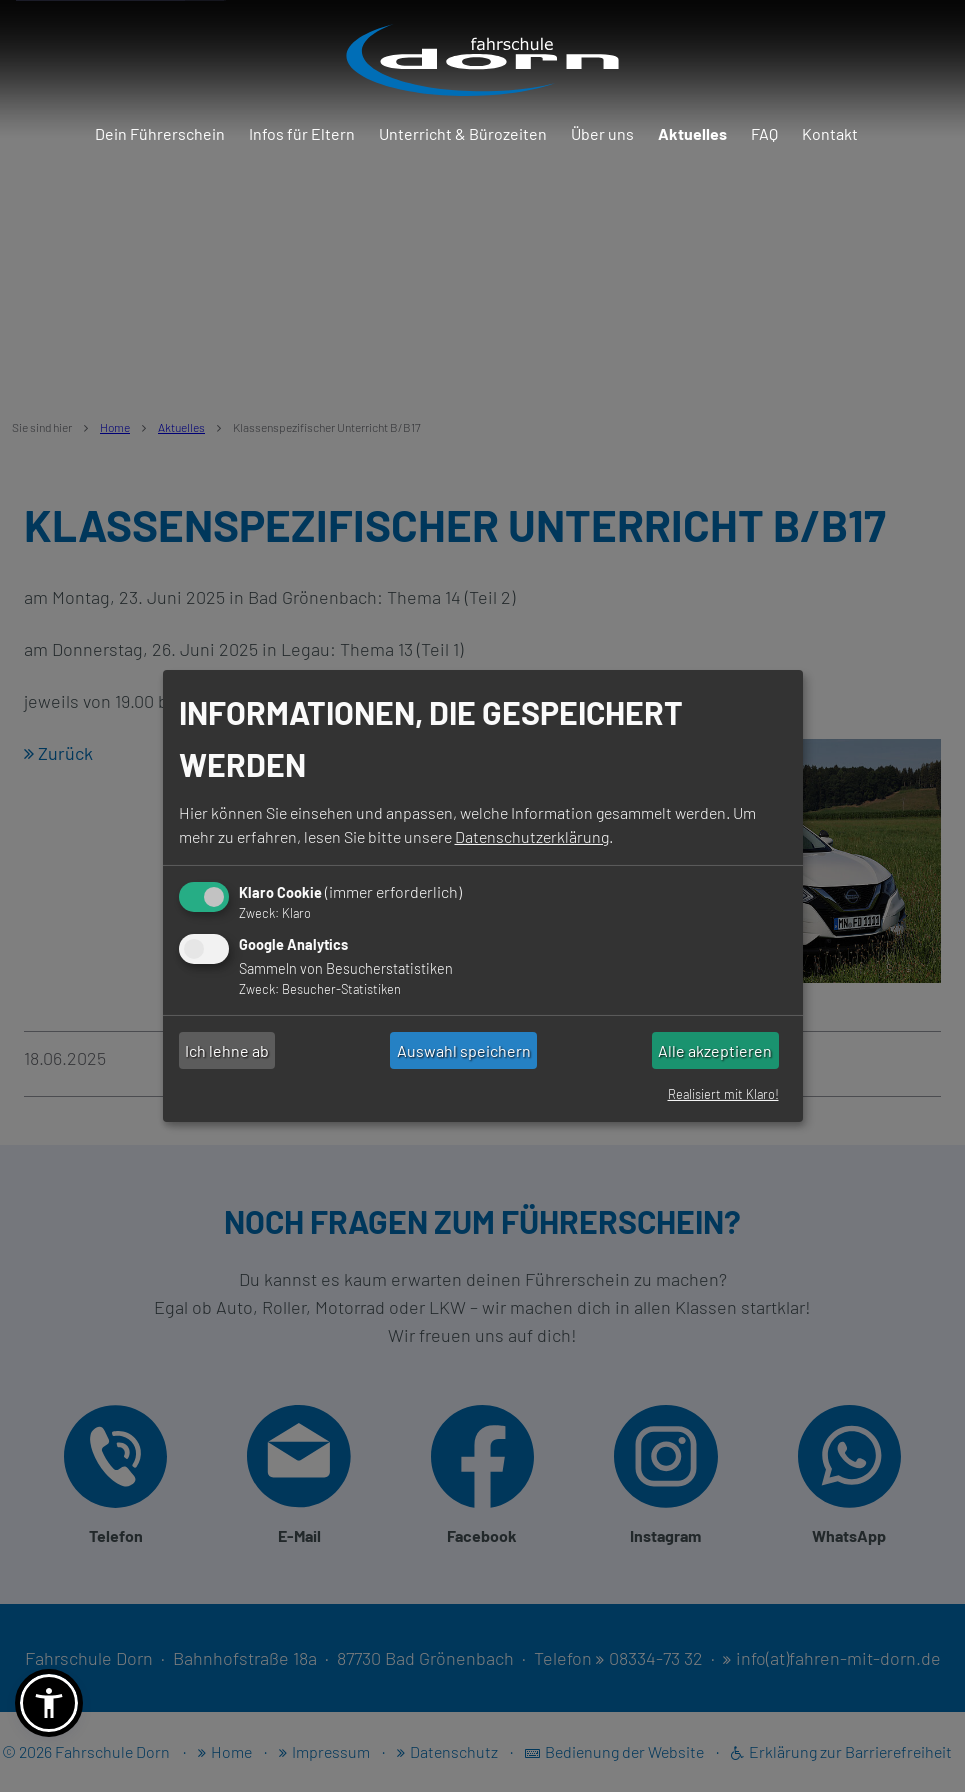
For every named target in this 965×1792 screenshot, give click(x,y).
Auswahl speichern (464, 1050)
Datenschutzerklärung (532, 836)
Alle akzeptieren (715, 1050)
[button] (49, 1703)
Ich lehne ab (227, 1050)
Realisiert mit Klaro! (723, 1094)
